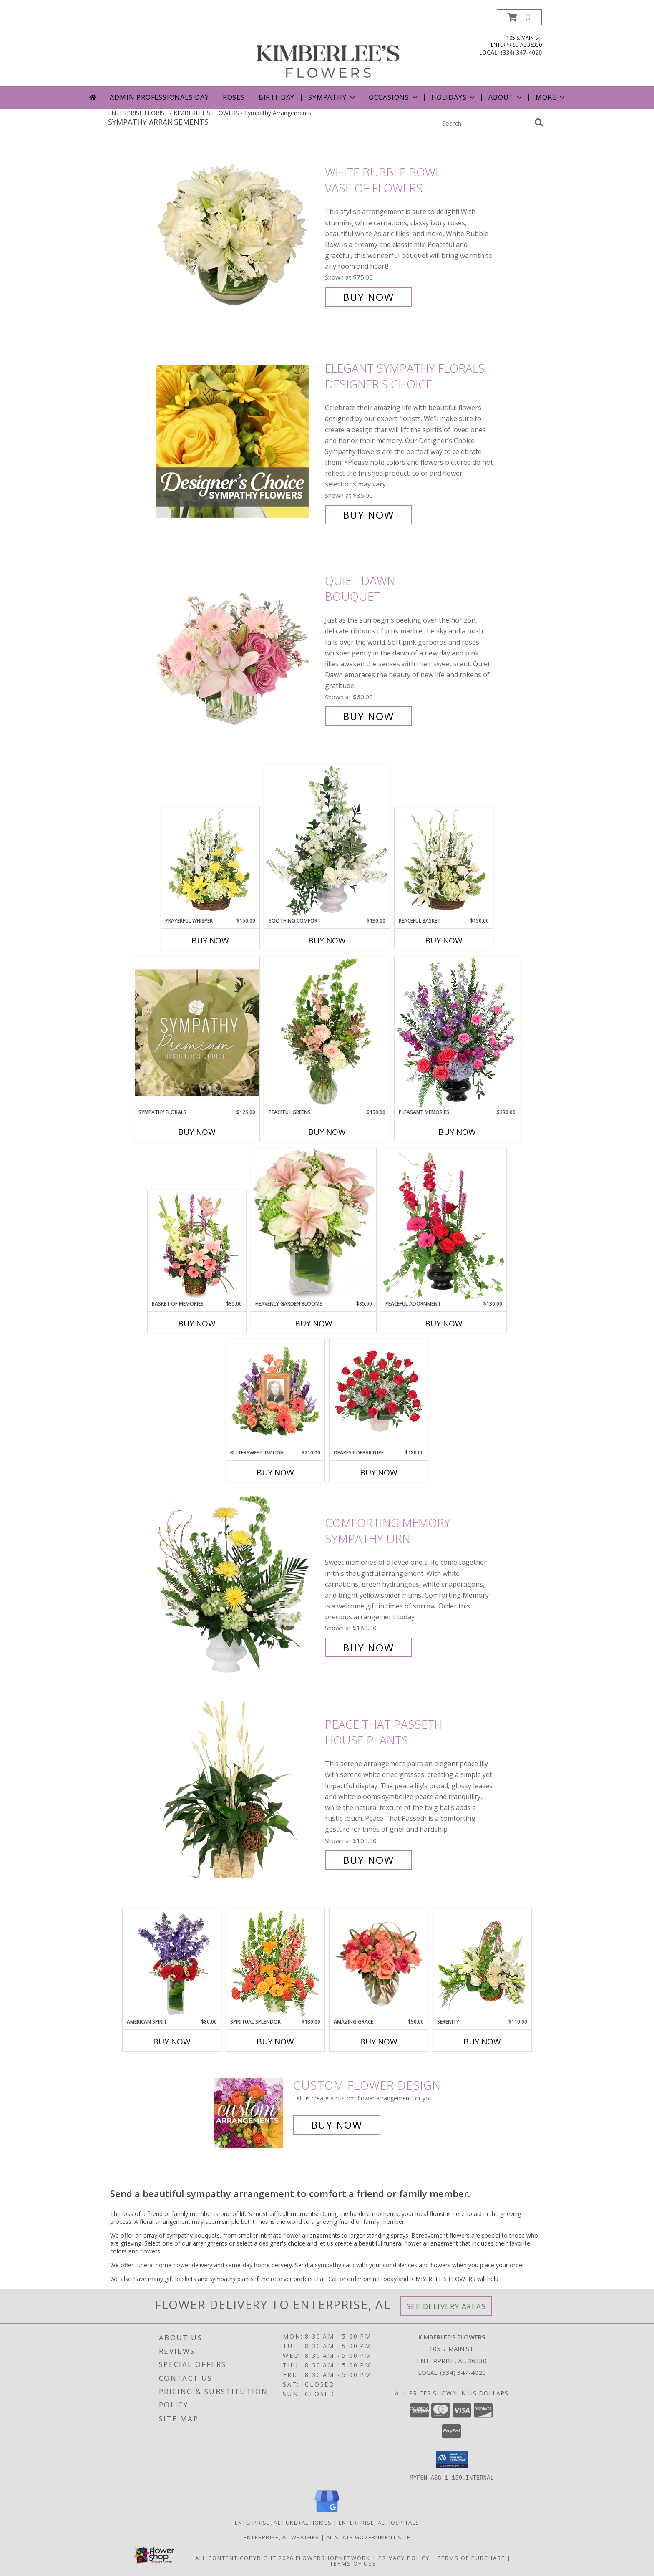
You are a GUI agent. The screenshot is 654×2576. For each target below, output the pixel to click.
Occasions (394, 97)
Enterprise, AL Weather (281, 2537)
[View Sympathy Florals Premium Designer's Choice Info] (196, 1032)
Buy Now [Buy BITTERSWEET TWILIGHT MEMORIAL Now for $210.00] (275, 1472)
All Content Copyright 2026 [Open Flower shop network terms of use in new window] (244, 2557)
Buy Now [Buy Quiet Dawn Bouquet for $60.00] (368, 716)
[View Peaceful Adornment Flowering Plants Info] (443, 1224)
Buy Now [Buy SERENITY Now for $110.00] (482, 2041)
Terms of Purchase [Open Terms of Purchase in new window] (471, 2557)
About (505, 97)
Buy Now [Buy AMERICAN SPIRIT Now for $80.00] (172, 2041)
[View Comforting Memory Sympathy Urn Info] (238, 1585)
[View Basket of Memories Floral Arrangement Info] (197, 1245)
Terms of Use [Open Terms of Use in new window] (353, 2563)
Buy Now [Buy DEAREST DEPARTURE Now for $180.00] (378, 1472)
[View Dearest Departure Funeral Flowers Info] (379, 1394)
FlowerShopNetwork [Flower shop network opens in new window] (333, 2557)
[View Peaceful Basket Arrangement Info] (444, 862)
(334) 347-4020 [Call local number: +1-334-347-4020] (521, 52)
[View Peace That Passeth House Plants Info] (238, 1792)
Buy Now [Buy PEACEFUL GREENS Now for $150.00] (327, 1132)
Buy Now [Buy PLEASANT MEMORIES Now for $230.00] (457, 1132)
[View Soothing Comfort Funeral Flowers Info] (327, 841)
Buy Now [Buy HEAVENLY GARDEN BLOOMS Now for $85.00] (313, 1323)
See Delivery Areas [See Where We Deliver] (446, 2306)
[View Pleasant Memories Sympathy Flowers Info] (457, 1032)
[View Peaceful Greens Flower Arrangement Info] (327, 1032)
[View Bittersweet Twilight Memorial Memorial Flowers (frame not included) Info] (275, 1394)
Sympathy (332, 97)
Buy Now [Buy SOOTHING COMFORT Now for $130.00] (327, 940)
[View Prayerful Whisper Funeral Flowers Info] (210, 862)
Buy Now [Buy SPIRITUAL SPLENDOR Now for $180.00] (275, 2041)
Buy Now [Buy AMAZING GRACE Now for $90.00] (378, 2041)
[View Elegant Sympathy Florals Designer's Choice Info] (238, 442)
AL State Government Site (368, 2537)
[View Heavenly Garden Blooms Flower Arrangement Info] (313, 1224)
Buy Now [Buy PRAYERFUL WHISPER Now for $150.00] (210, 940)
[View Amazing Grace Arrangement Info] (379, 1963)
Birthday (276, 97)
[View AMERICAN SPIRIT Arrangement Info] (172, 1963)
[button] (519, 17)
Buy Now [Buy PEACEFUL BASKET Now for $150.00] (444, 940)
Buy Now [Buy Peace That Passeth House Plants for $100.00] (368, 1860)
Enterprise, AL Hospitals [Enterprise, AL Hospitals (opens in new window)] (379, 2522)
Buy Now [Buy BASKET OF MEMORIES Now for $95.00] (197, 1323)
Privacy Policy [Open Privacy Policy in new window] (404, 2557)
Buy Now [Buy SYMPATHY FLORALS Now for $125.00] (197, 1132)
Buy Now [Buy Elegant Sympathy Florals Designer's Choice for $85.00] (368, 515)
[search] (539, 122)
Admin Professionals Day (159, 97)
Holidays (453, 97)
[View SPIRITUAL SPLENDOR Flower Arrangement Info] (275, 1963)
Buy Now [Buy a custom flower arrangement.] (336, 2125)
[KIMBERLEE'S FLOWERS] (328, 47)
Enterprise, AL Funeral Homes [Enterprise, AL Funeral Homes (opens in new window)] (283, 2522)
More (551, 97)
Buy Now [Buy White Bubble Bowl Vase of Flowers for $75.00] (368, 297)
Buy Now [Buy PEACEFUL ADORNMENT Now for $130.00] (444, 1323)
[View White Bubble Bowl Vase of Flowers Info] (238, 235)
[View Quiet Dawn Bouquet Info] (238, 649)
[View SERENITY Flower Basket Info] (482, 1963)
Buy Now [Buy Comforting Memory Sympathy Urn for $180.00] (368, 1647)
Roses (234, 97)
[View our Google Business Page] (327, 2512)
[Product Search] (486, 123)
